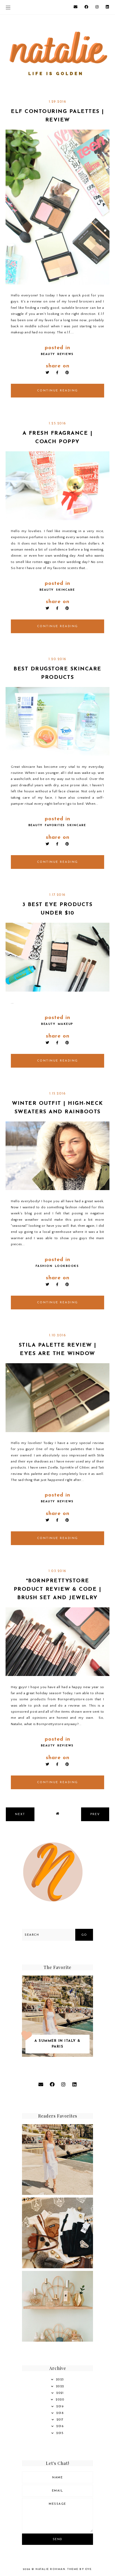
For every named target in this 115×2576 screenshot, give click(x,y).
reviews (65, 354)
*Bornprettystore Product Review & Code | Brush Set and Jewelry (57, 1589)
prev (95, 1814)
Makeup (65, 1024)
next (20, 1814)
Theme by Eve (79, 2569)
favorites (55, 825)
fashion (44, 1266)
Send (58, 2539)
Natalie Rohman (50, 2569)
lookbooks (67, 1266)
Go (84, 1935)
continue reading (57, 390)
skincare (65, 590)
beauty (48, 354)
